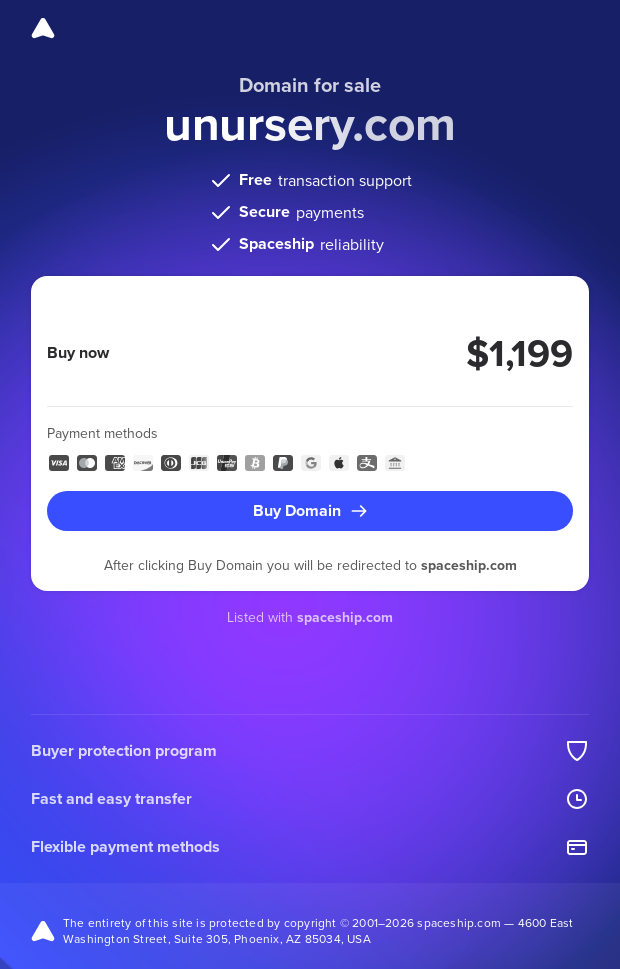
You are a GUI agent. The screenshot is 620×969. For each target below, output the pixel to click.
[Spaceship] (43, 28)
